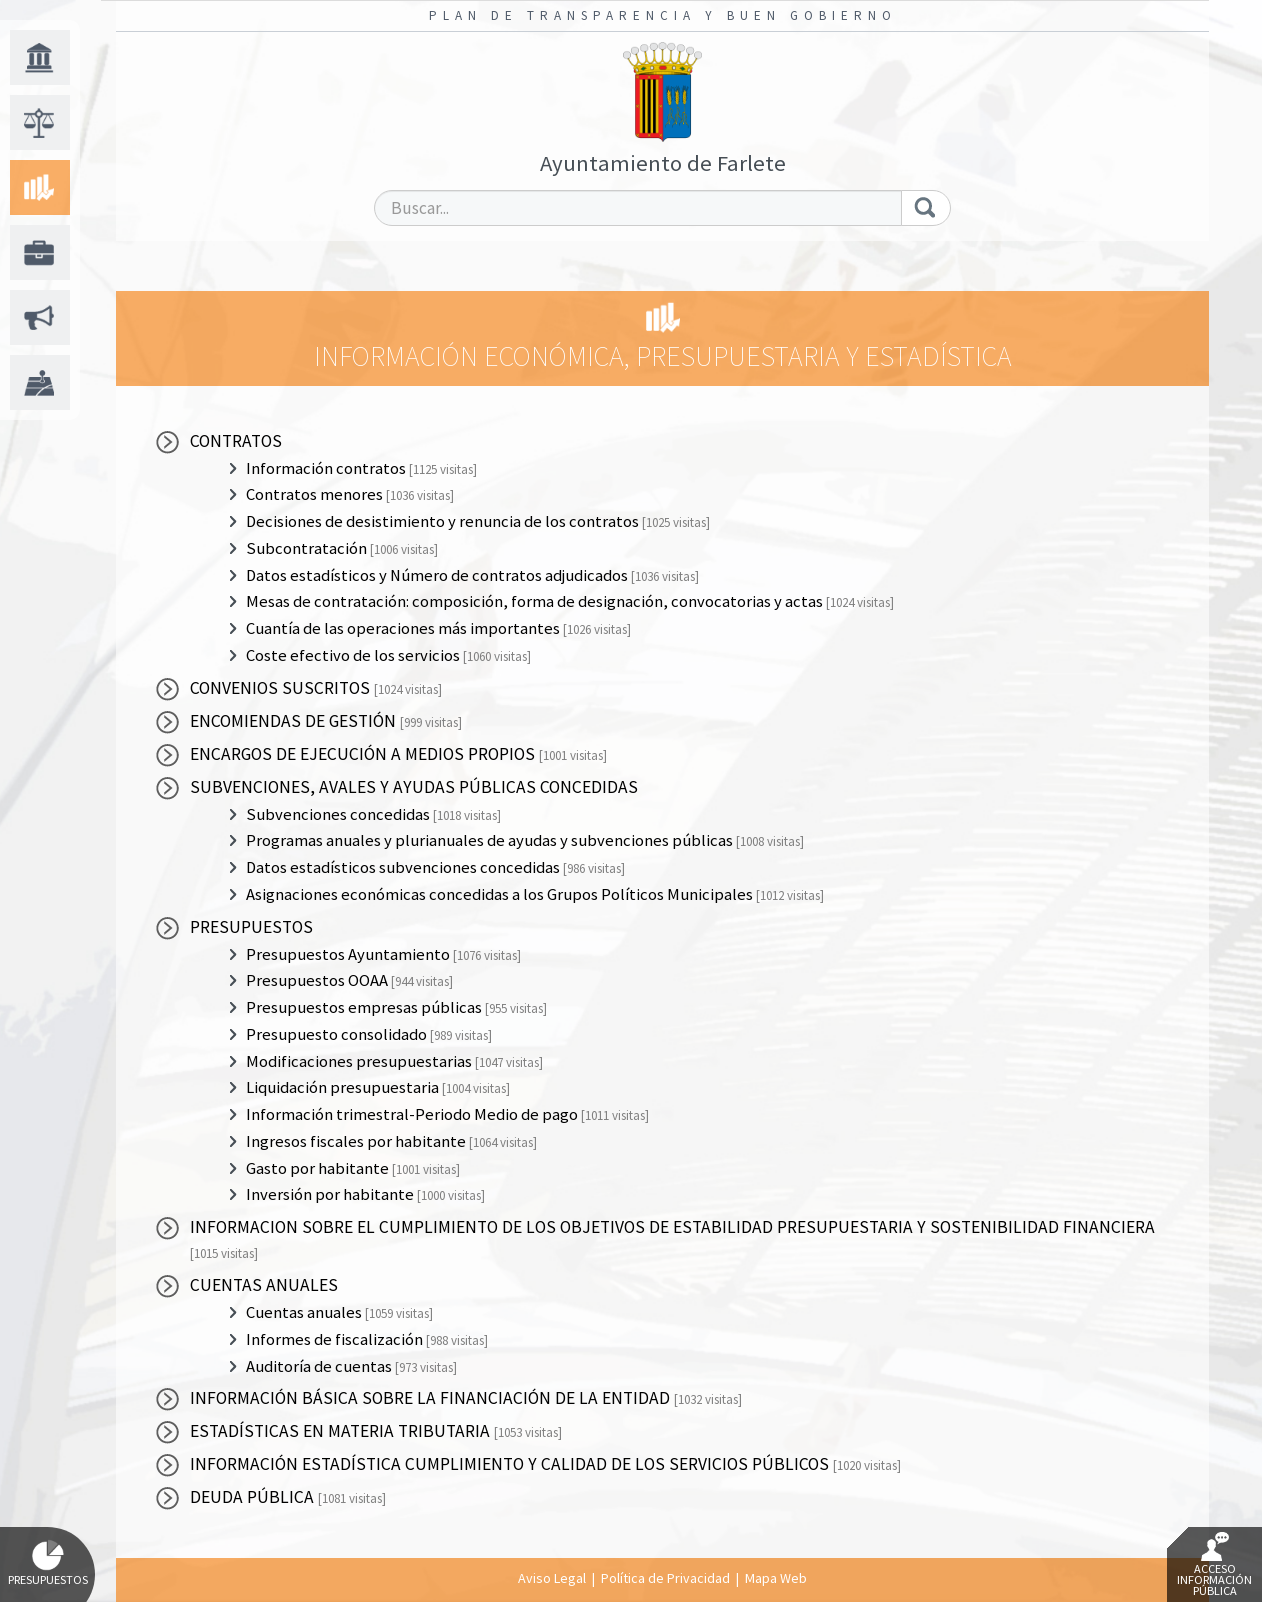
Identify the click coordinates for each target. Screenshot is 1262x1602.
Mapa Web (776, 1578)
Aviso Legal (552, 1578)
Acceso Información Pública (1214, 1565)
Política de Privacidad (665, 1578)
